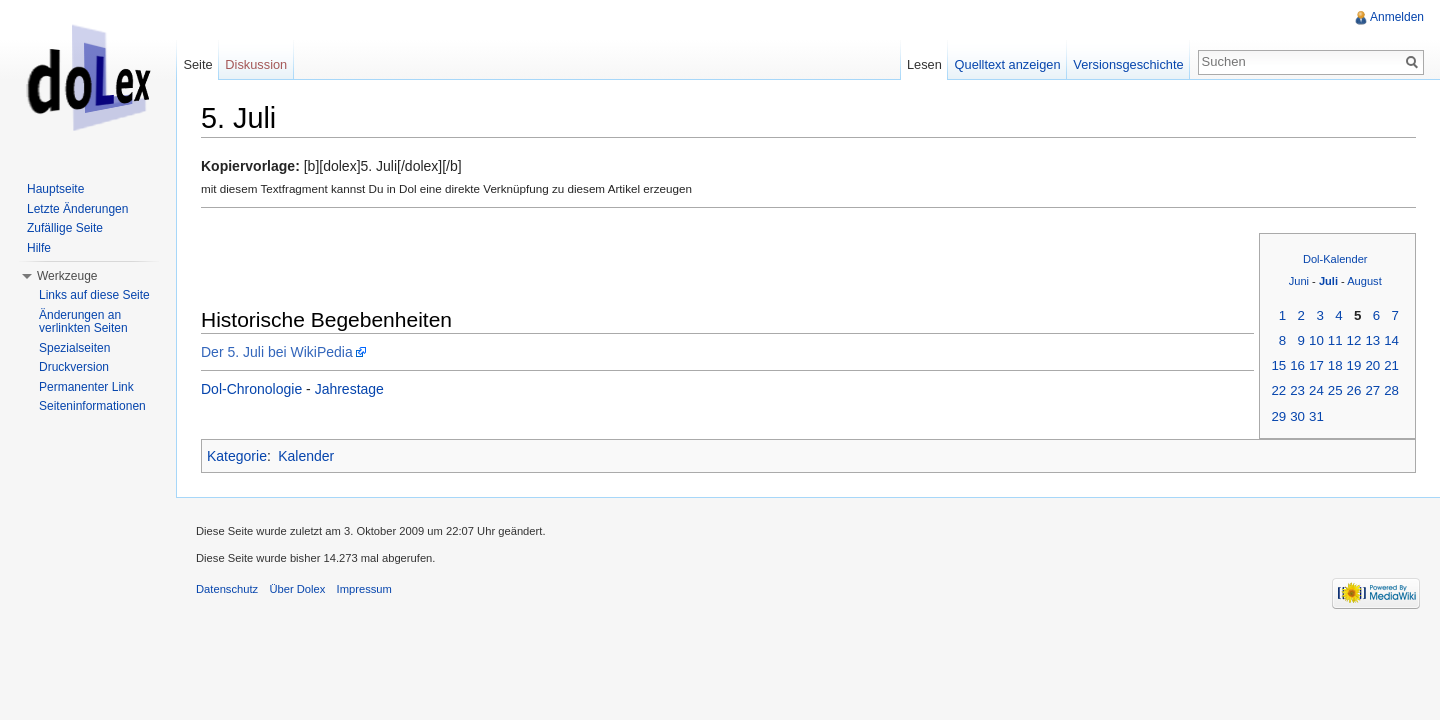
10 (1316, 340)
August (1364, 281)
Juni (1299, 281)
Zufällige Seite (65, 228)
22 (1278, 390)
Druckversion (74, 367)
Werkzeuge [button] (67, 276)
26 (1354, 390)
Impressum (364, 589)
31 (1316, 416)
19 (1354, 365)
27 (1372, 390)
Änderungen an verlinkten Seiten (83, 322)
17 (1316, 365)
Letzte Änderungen (77, 209)
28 (1391, 390)
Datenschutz (227, 589)
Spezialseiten (74, 348)
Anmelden (1397, 17)
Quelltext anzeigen (1008, 64)
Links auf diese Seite (94, 295)
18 (1335, 365)
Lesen (924, 64)
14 (1391, 340)
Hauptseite (55, 189)
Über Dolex (297, 589)
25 (1335, 390)
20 (1372, 365)
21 (1391, 365)
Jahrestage (349, 389)
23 (1297, 390)
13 (1372, 340)
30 (1297, 416)
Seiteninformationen (92, 406)
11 (1335, 340)
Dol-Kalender (1335, 259)
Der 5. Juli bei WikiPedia (277, 352)
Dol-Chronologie (251, 389)
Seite (197, 64)
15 (1278, 365)
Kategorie (237, 456)
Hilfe (39, 248)
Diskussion (256, 64)
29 (1278, 416)
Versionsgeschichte (1128, 64)
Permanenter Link (86, 387)
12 (1354, 340)
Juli (1328, 281)
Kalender (306, 456)
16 (1297, 365)
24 (1316, 390)
